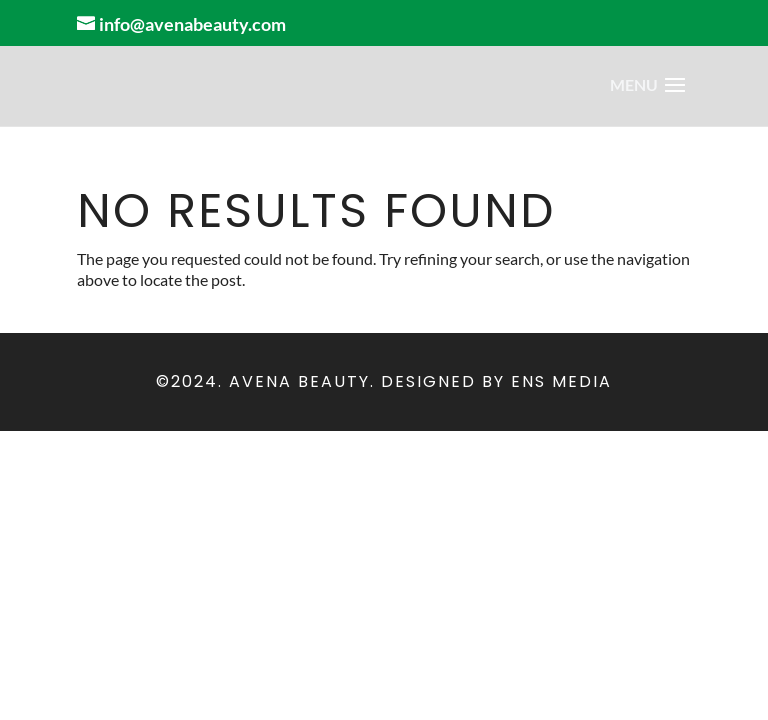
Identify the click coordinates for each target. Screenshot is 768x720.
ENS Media (561, 381)
